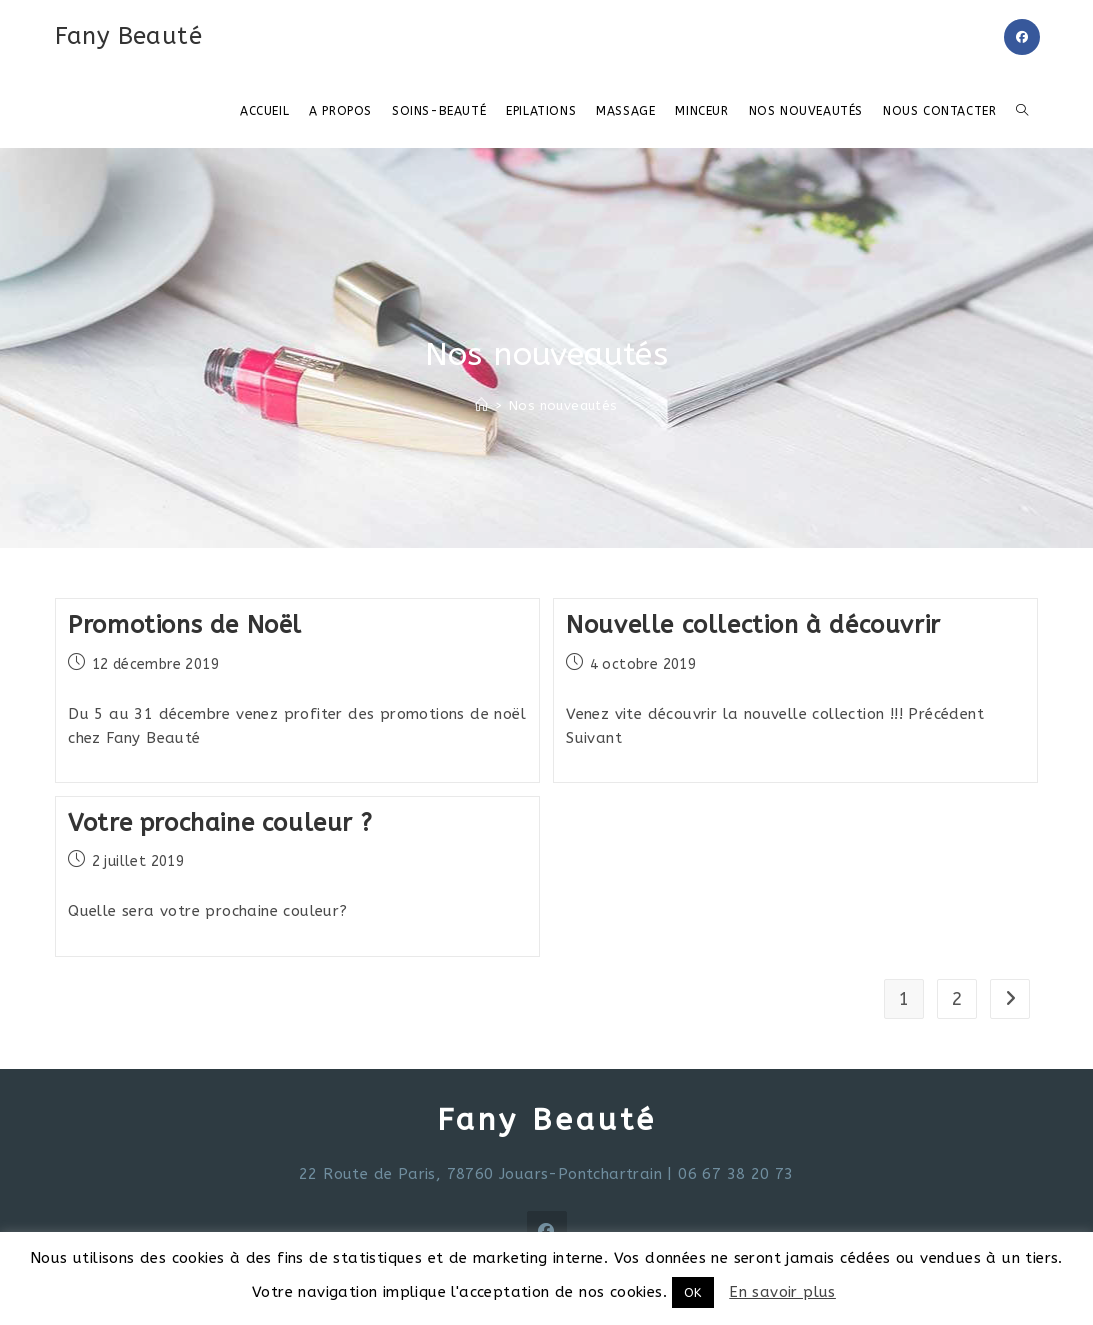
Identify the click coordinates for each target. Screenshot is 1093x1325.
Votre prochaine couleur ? (220, 823)
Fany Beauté (128, 36)
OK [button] (693, 1292)
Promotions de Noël (185, 625)
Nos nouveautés (563, 405)
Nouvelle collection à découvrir (753, 625)
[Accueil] (481, 405)
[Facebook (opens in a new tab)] (1022, 37)
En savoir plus (782, 1292)
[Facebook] (547, 1231)
